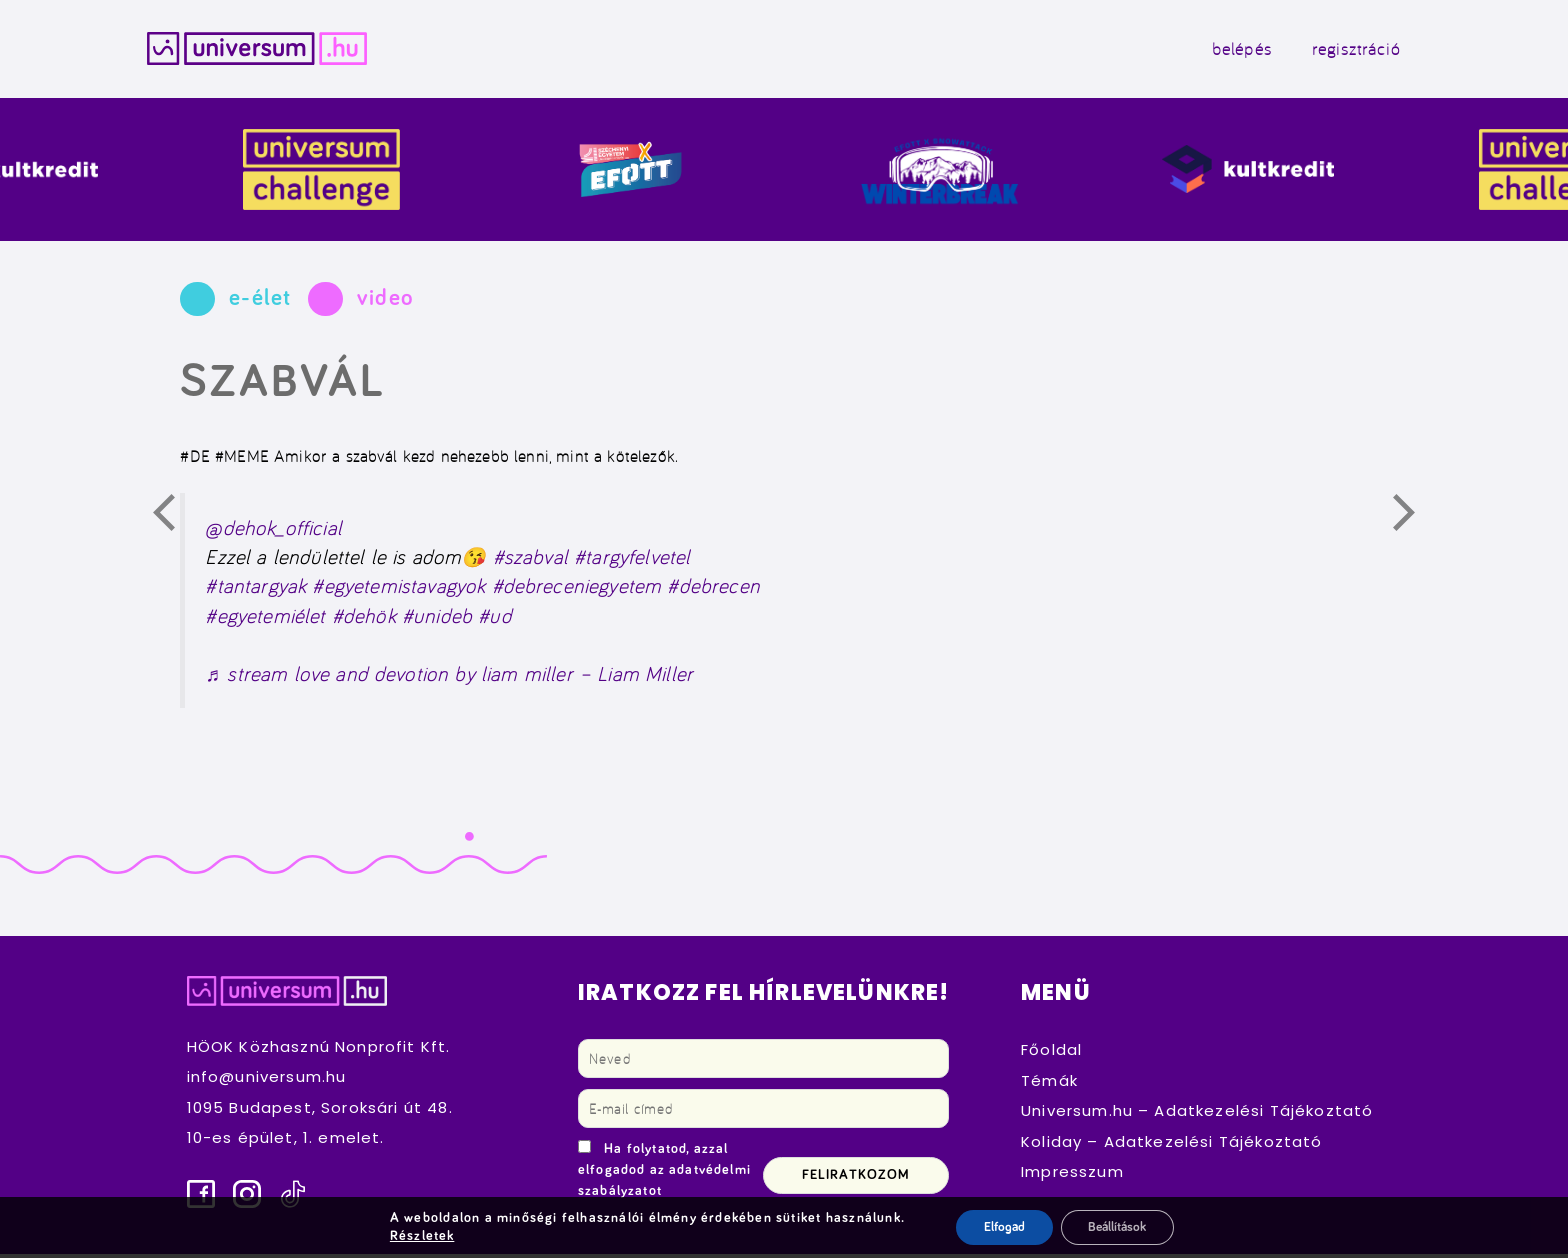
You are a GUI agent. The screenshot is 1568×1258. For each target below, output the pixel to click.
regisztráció (1337, 50)
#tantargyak (255, 589)
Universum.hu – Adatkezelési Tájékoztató (1197, 1114)
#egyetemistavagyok (398, 589)
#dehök (364, 619)
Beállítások (1119, 1227)
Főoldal (1051, 1053)
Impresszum (1072, 1175)
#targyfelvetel (632, 560)
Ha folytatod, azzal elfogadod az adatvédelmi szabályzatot (664, 1174)
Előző (175, 520)
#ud (495, 619)
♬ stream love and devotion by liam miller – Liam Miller (449, 677)
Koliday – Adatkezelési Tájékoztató (1172, 1145)
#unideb (437, 619)
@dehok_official (273, 531)
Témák (1049, 1084)
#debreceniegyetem (577, 589)
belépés (1223, 50)
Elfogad (999, 1227)
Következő (1415, 520)
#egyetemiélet (265, 619)
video (385, 302)
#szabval (530, 560)
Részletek (417, 1236)
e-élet (260, 302)
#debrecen (713, 589)
